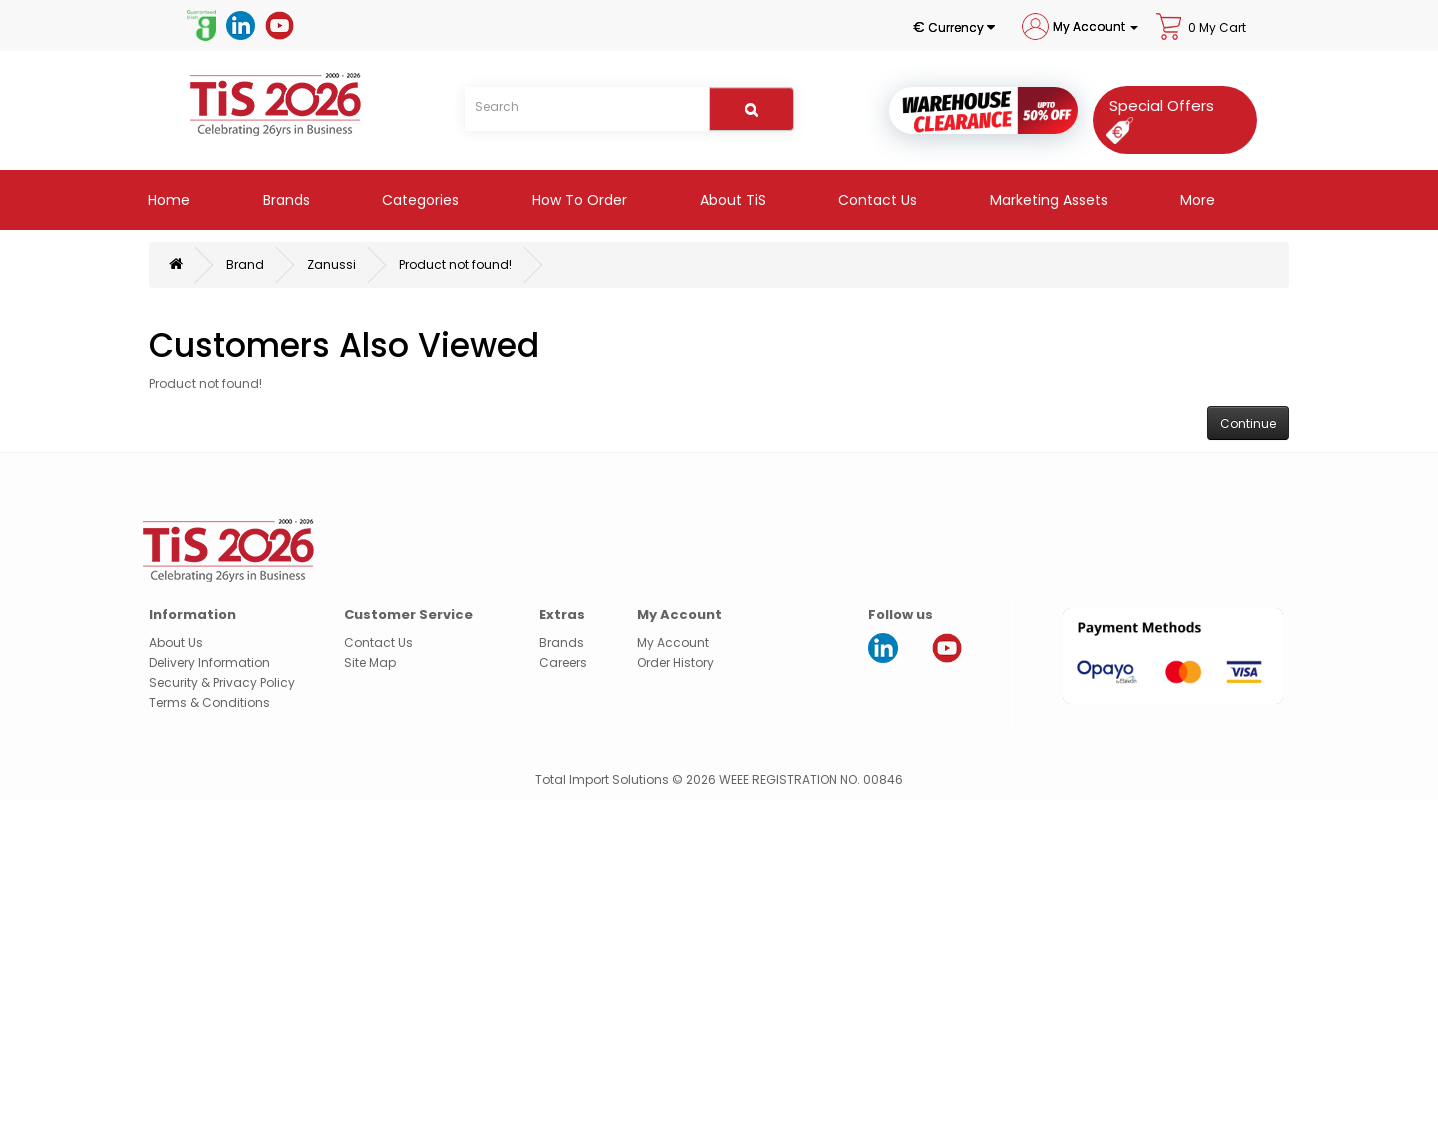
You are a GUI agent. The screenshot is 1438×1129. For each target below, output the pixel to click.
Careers (563, 662)
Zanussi (331, 264)
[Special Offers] (1155, 117)
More (1195, 200)
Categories (418, 200)
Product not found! (455, 264)
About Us (176, 642)
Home (167, 200)
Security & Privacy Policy (222, 682)
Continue (1248, 423)
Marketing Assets (1047, 200)
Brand (245, 264)
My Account (673, 642)
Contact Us (875, 200)
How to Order (577, 200)
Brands (284, 200)
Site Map (370, 662)
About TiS (731, 200)
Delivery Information (209, 662)
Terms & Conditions (209, 702)
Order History (675, 662)
